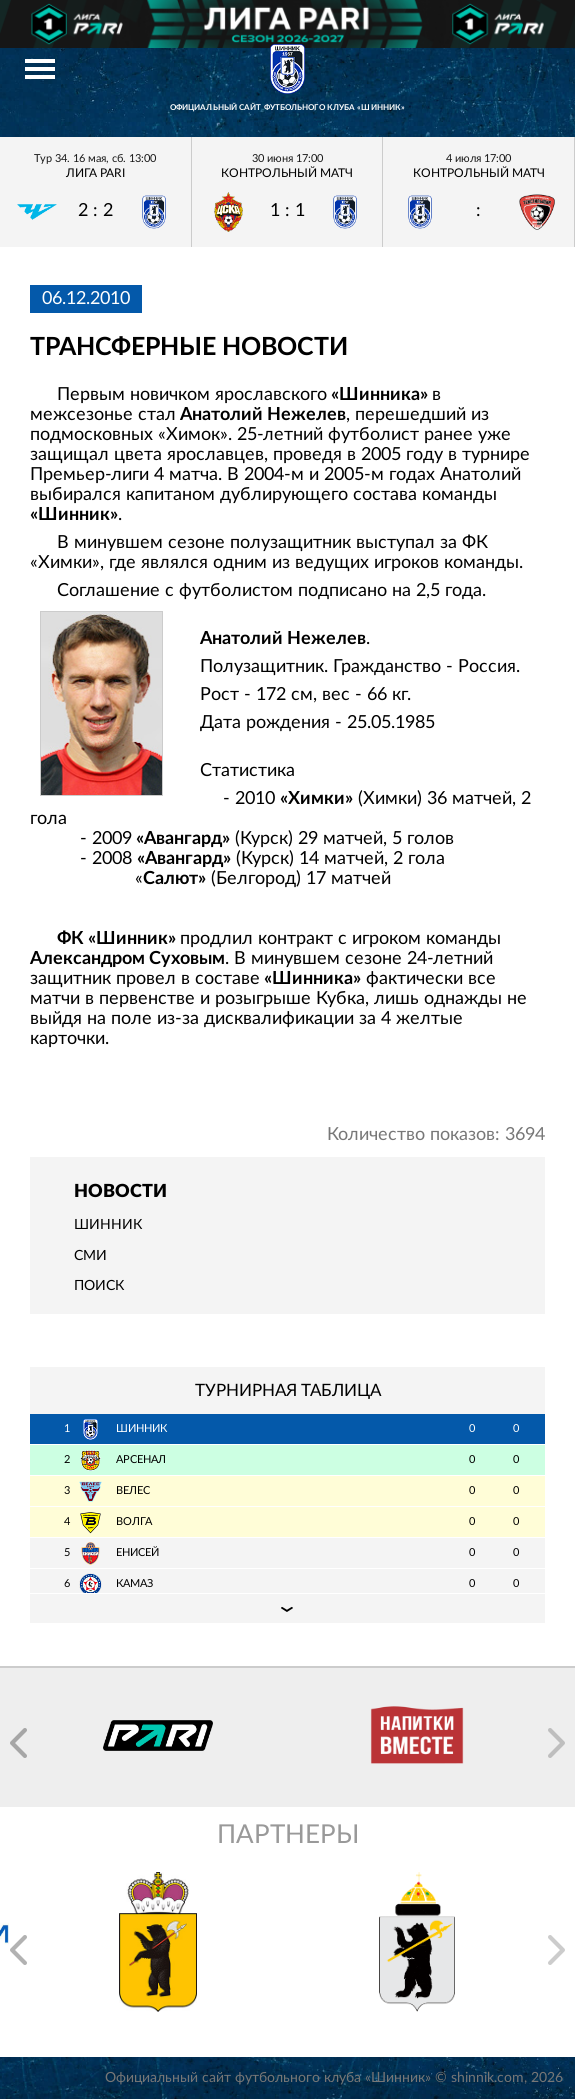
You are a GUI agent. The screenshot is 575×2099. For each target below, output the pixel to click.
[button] (18, 1743)
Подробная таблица (287, 1608)
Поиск (99, 1286)
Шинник (108, 1225)
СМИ (90, 1256)
